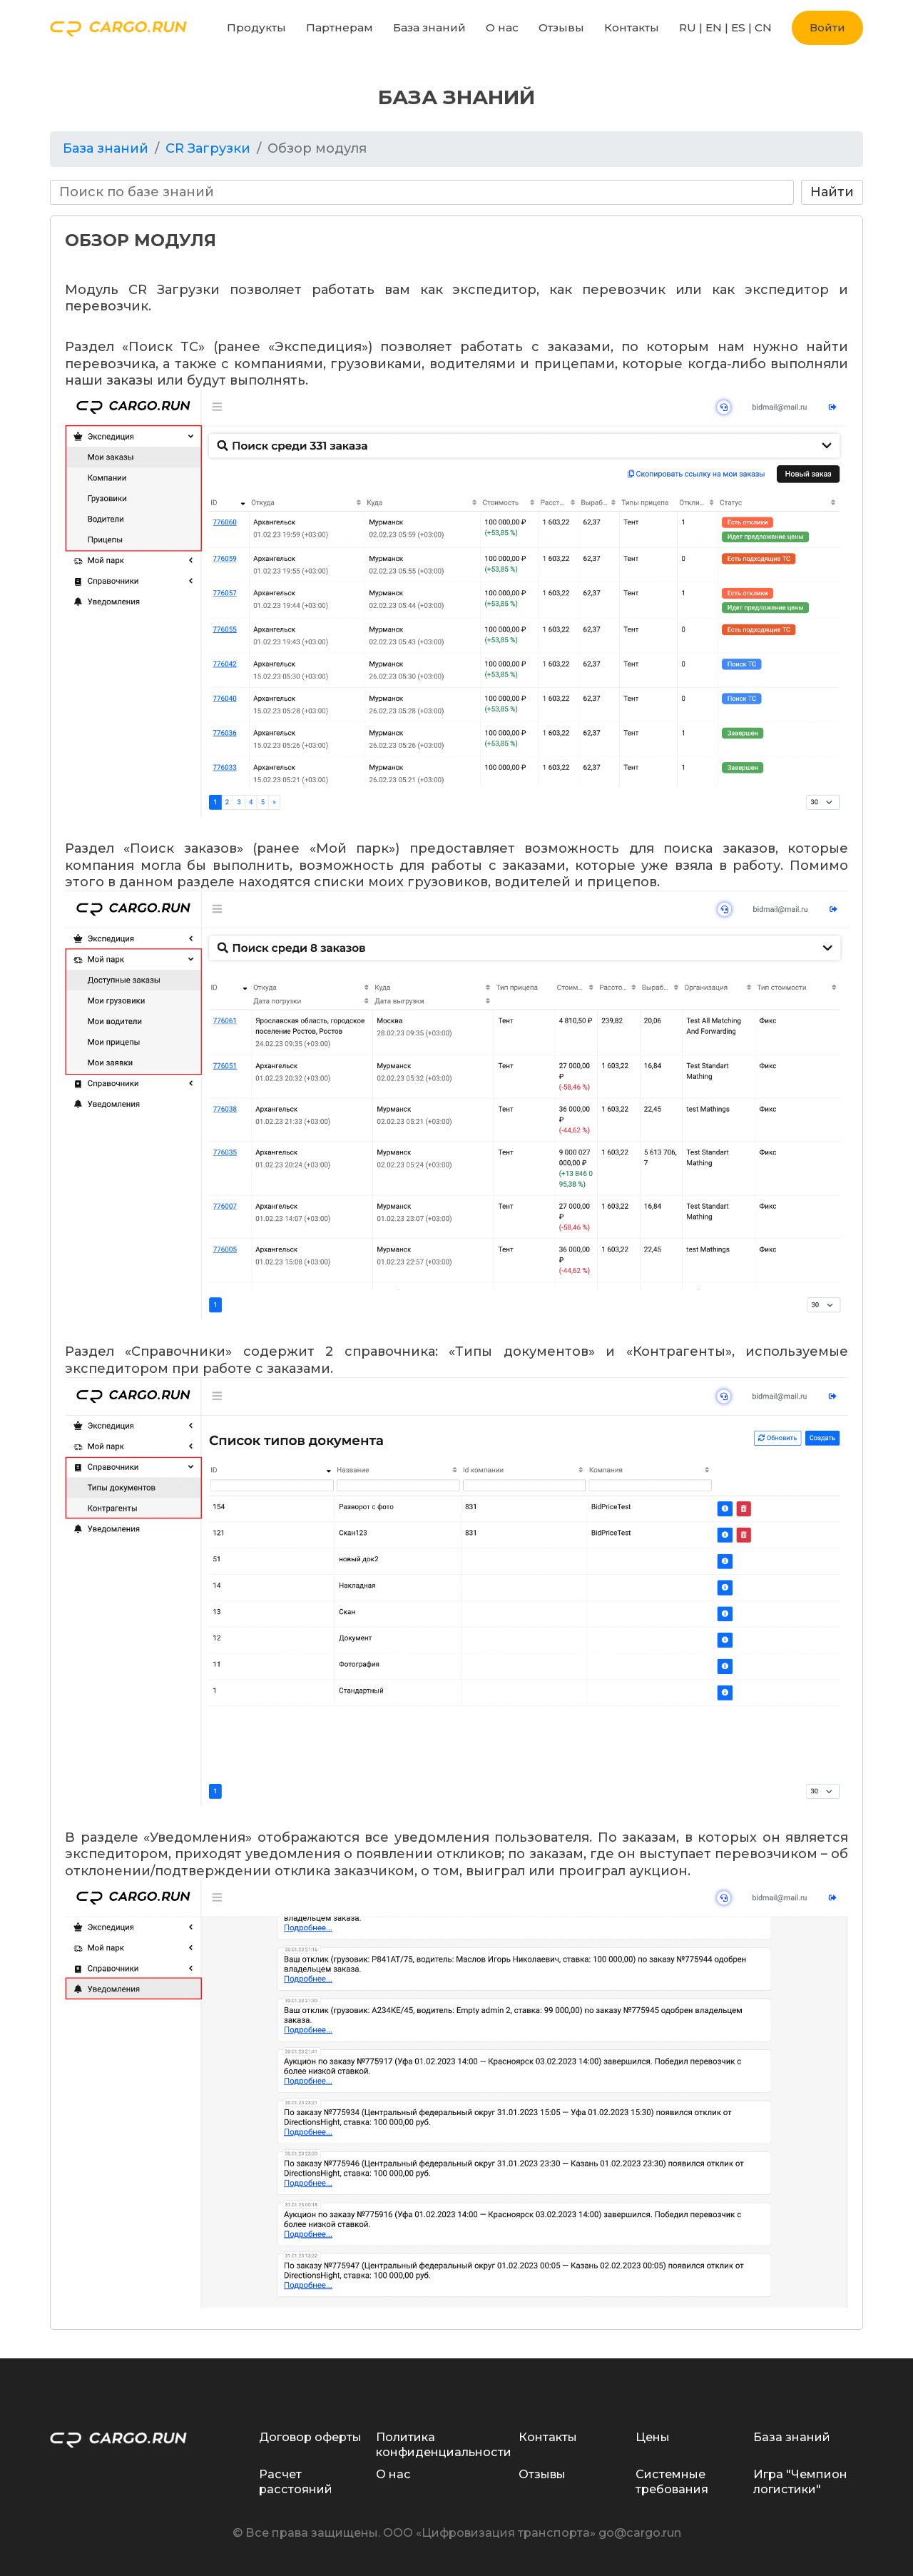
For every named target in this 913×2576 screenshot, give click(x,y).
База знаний (429, 27)
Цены (653, 2437)
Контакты (631, 27)
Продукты (256, 27)
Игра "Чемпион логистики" (800, 2481)
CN (763, 27)
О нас (502, 27)
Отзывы (561, 27)
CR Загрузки (207, 148)
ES (738, 27)
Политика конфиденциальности (443, 2444)
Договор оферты (310, 2437)
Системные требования (672, 2481)
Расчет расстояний (295, 2481)
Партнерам (339, 27)
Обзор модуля (317, 148)
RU (687, 27)
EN (713, 27)
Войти (827, 27)
